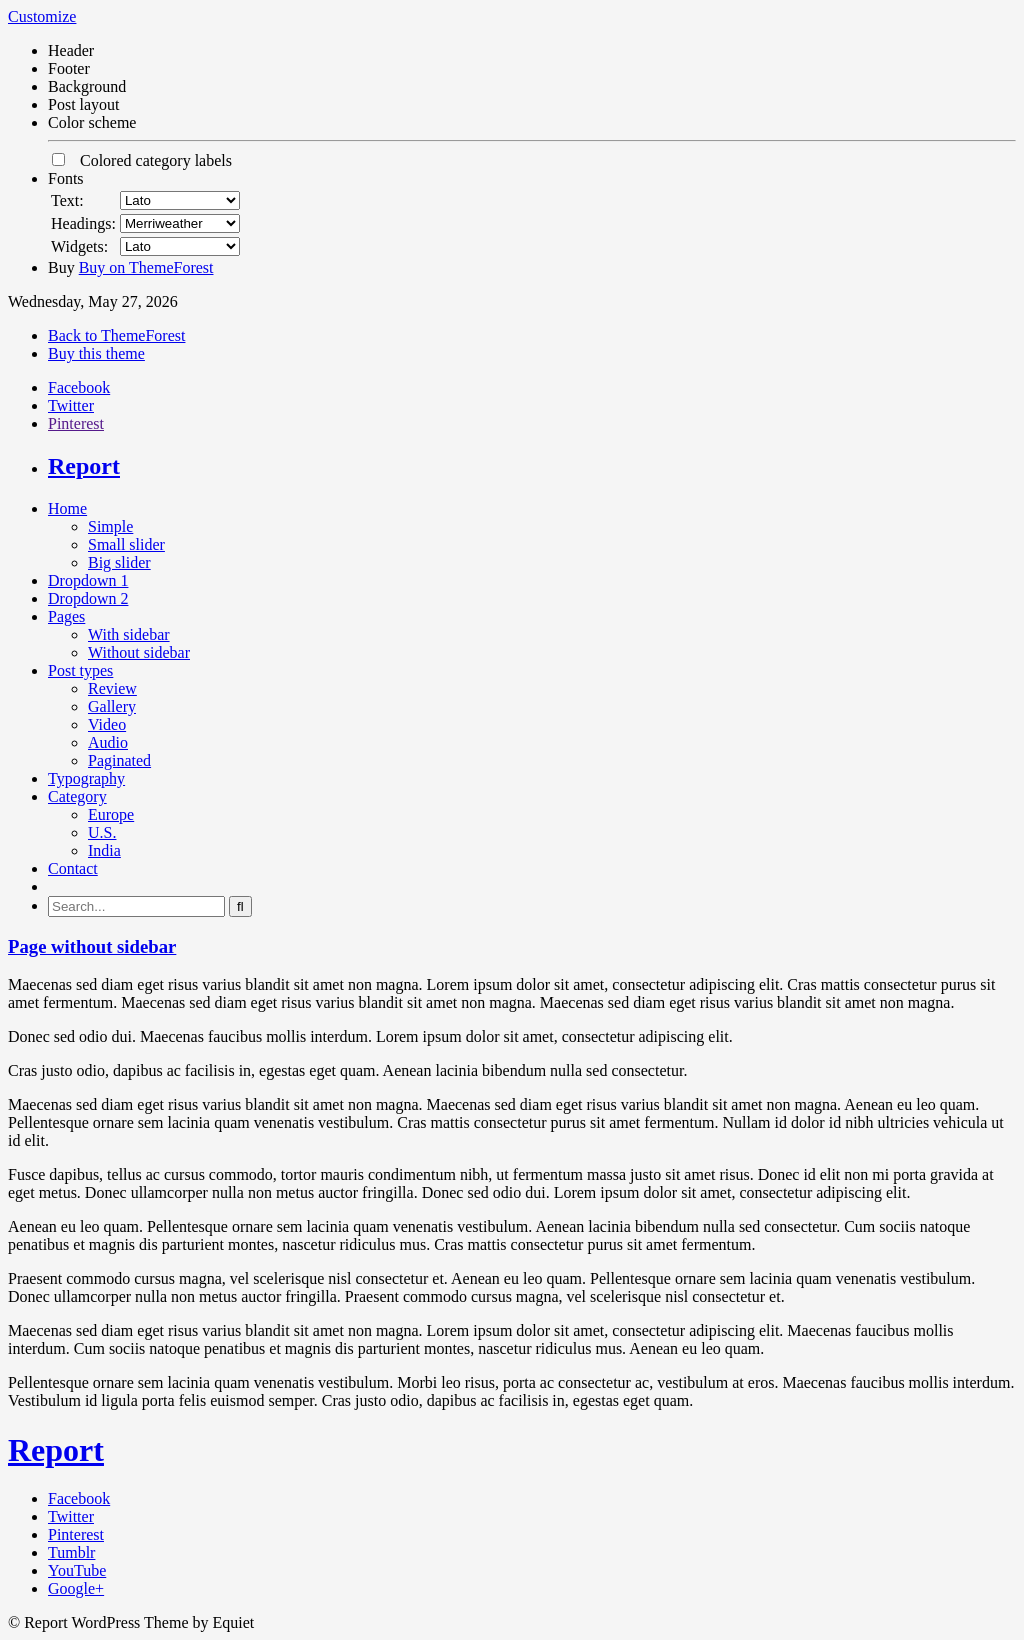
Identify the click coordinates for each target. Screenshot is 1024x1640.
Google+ (76, 1588)
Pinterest (76, 423)
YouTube (77, 1570)
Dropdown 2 (88, 598)
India (104, 850)
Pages (66, 616)
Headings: (83, 223)
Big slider (119, 562)
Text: (67, 200)
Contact (73, 868)
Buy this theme (96, 353)
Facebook (79, 387)
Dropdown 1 (88, 580)
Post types (80, 670)
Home (67, 508)
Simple (110, 526)
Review (112, 688)
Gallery (112, 706)
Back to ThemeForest (116, 335)
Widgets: (79, 246)
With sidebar (129, 634)
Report (84, 466)
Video (107, 724)
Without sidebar (139, 652)
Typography (86, 778)
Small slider (126, 544)
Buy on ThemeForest (146, 267)
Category (77, 796)
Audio (108, 742)
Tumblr (71, 1552)
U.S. (102, 832)
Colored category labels (142, 160)
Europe (111, 814)
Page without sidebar (92, 946)
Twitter (71, 405)
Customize (42, 16)
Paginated (119, 760)
